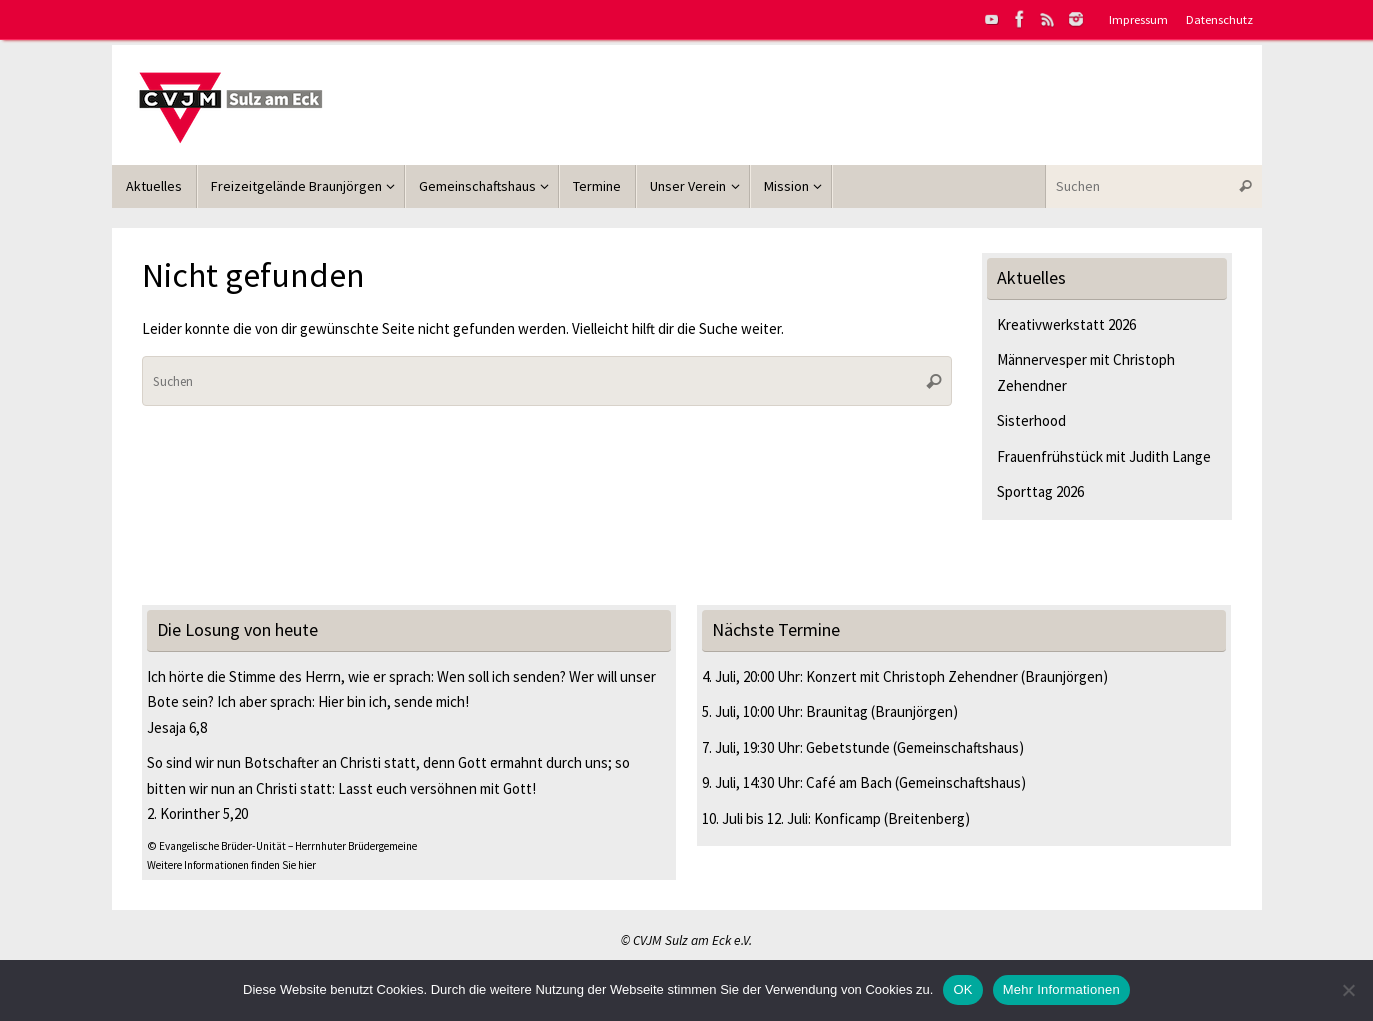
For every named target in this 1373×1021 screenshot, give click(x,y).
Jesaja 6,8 (177, 727)
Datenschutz (1219, 19)
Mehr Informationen (1061, 989)
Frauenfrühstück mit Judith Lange (1104, 456)
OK (962, 989)
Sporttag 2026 (1040, 491)
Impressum (1138, 19)
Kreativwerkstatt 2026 (1066, 324)
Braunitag (837, 711)
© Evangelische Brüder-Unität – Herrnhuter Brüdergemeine (282, 846)
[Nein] (1348, 990)
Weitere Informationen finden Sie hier (231, 865)
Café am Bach (849, 782)
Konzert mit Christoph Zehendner (912, 676)
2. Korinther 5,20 (197, 813)
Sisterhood (1031, 420)
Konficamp (847, 818)
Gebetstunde (848, 747)
